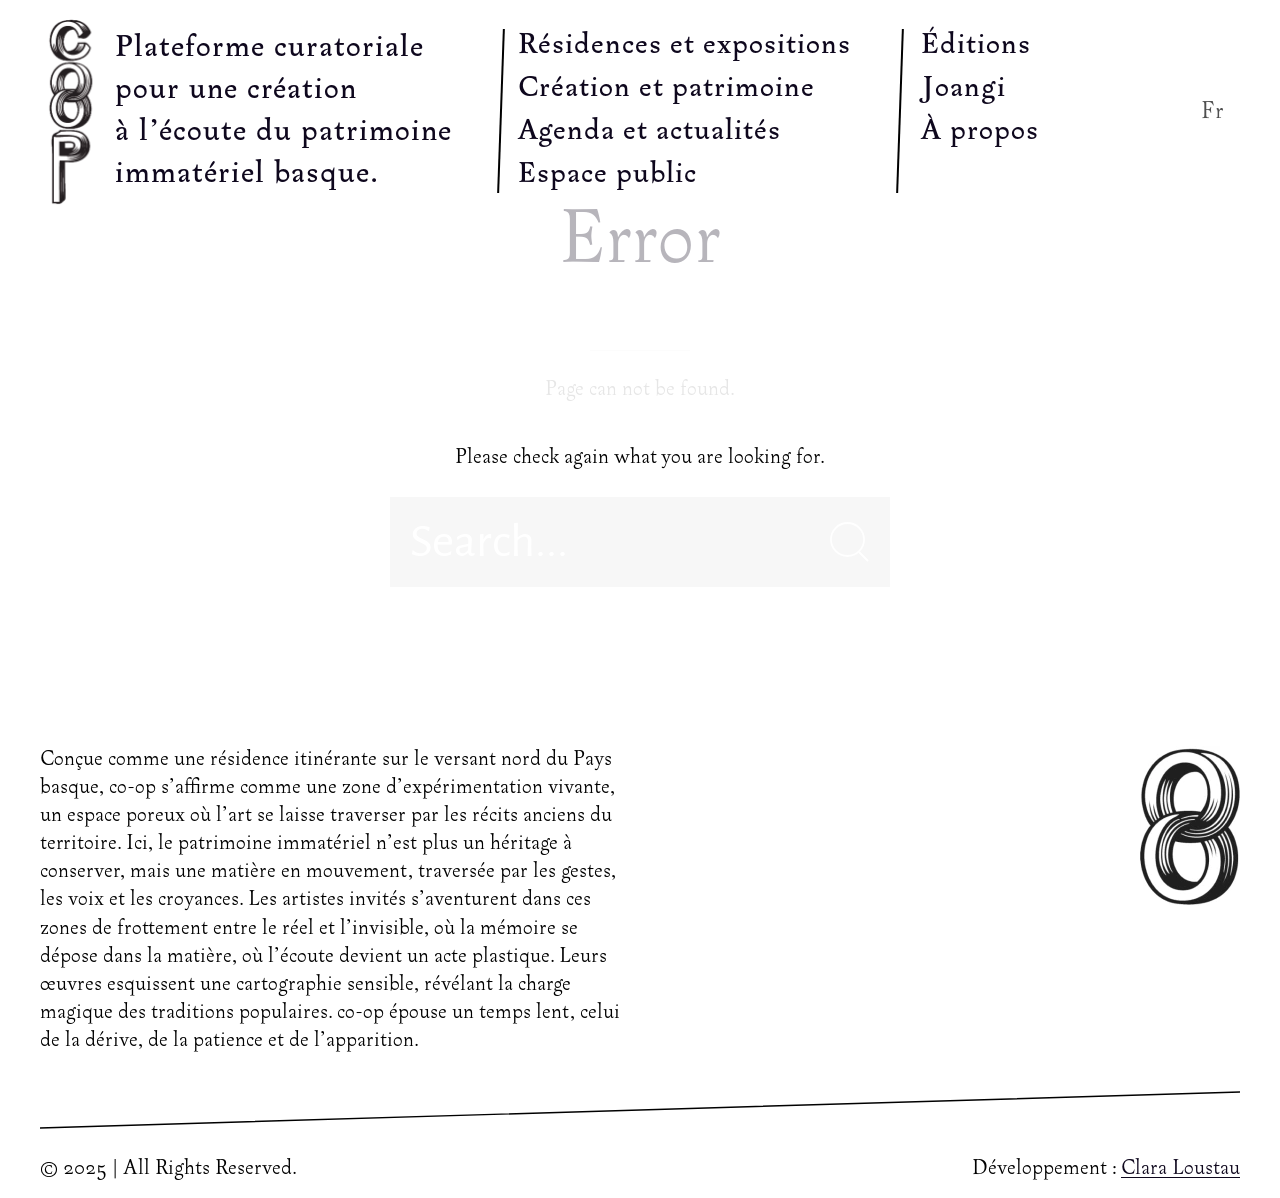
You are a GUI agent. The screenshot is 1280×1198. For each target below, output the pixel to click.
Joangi (963, 89)
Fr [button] (1213, 111)
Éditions (976, 46)
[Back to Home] (75, 111)
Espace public (607, 175)
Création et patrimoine (666, 89)
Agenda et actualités (649, 132)
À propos (980, 132)
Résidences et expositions (684, 46)
